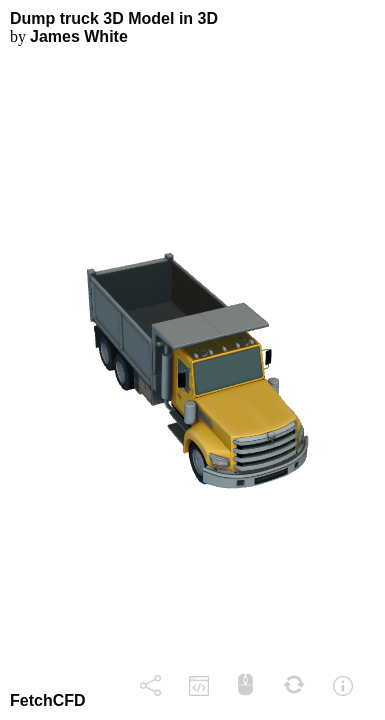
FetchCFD (48, 700)
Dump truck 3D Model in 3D (114, 18)
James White (79, 36)
